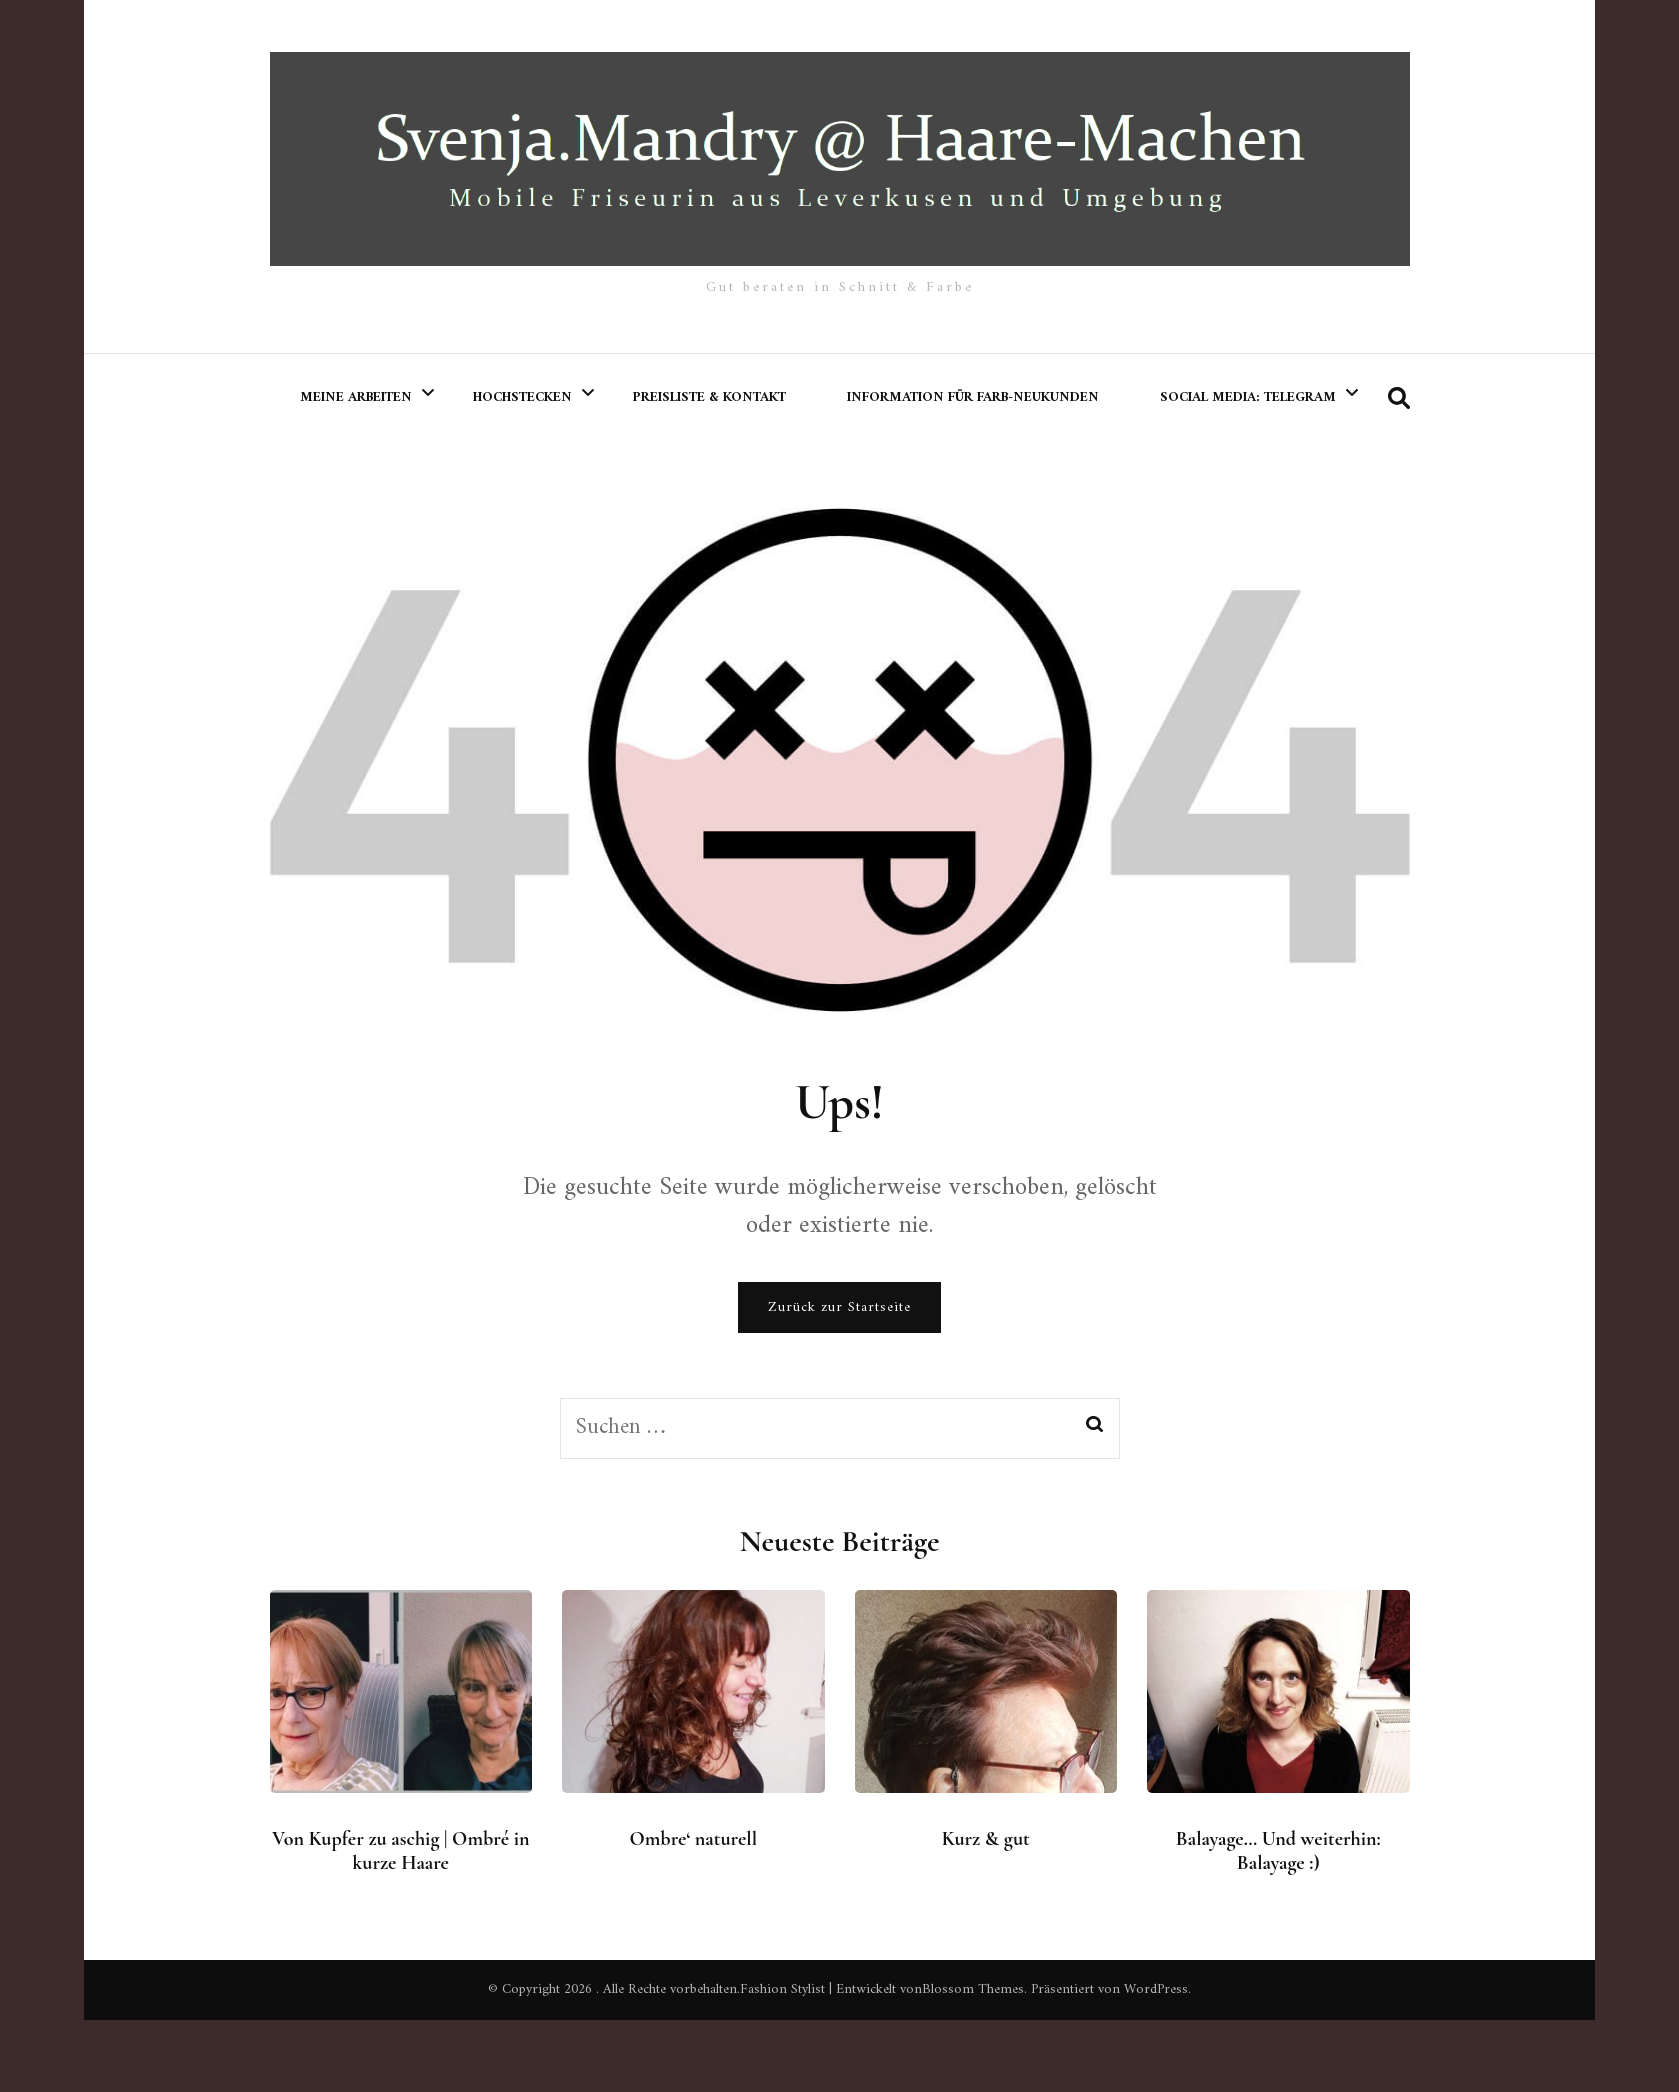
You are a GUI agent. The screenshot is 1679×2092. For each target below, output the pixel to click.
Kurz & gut (986, 1839)
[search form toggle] (1399, 399)
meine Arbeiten (356, 397)
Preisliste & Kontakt (709, 397)
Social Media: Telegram (1248, 397)
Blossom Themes (973, 1989)
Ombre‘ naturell (694, 1839)
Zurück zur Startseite (839, 1307)
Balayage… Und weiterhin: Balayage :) (1278, 1851)
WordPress (1156, 1989)
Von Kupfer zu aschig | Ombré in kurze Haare (400, 1851)
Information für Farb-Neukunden (973, 397)
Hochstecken (522, 397)
